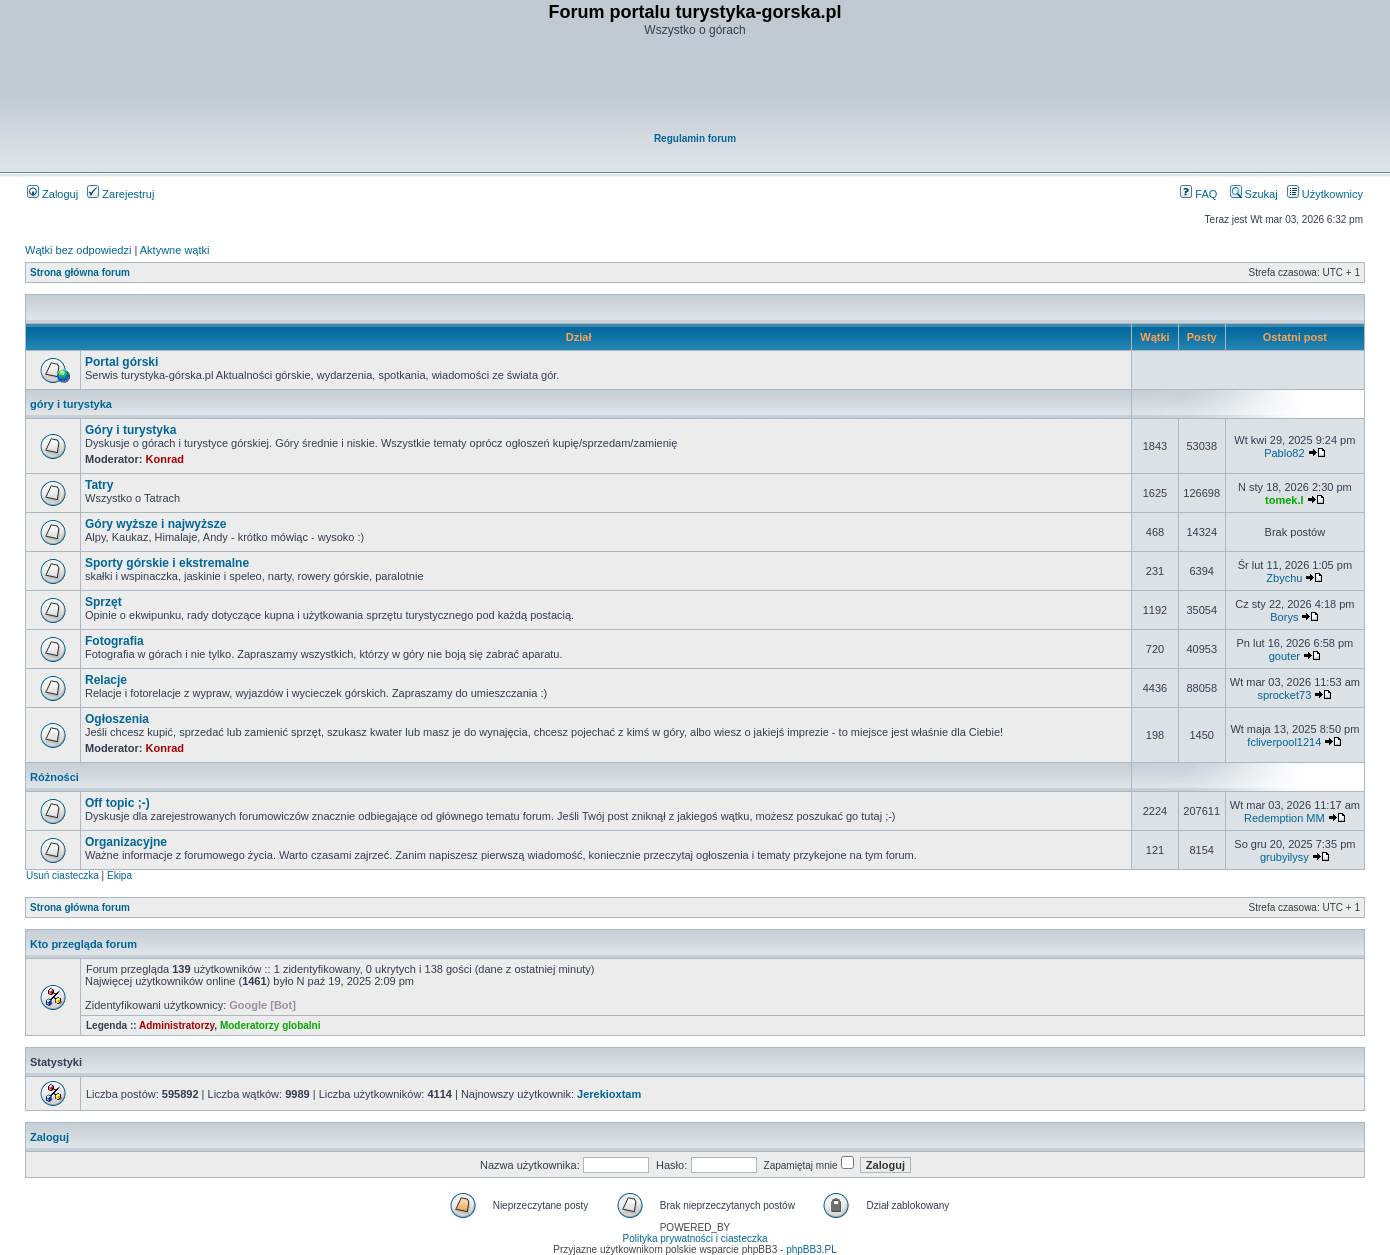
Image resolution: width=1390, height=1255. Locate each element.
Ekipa (119, 875)
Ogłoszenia (117, 719)
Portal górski (121, 362)
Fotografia (114, 641)
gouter (1284, 656)
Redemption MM (1284, 818)
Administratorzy (176, 1025)
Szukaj (1254, 194)
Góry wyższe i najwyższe (155, 524)
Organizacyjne (126, 842)
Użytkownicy (1325, 194)
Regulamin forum (695, 138)
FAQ (1198, 194)
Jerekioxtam (609, 1094)
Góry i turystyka (130, 430)
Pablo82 (1284, 453)
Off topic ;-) (117, 803)
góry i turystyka (71, 404)
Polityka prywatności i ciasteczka (694, 1238)
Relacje (106, 680)
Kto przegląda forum (83, 944)
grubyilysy (1284, 857)
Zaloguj (52, 194)
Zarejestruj (120, 194)
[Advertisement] (696, 86)
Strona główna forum (80, 272)
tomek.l (1284, 500)
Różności (54, 777)
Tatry (99, 485)
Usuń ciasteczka (62, 875)
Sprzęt (103, 602)
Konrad (165, 459)
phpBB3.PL (811, 1249)
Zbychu (1284, 578)
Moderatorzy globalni (270, 1025)
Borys (1284, 617)
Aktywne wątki (175, 250)
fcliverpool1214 (1284, 742)
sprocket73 (1284, 695)
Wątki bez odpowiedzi (78, 250)
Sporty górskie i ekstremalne (167, 563)
